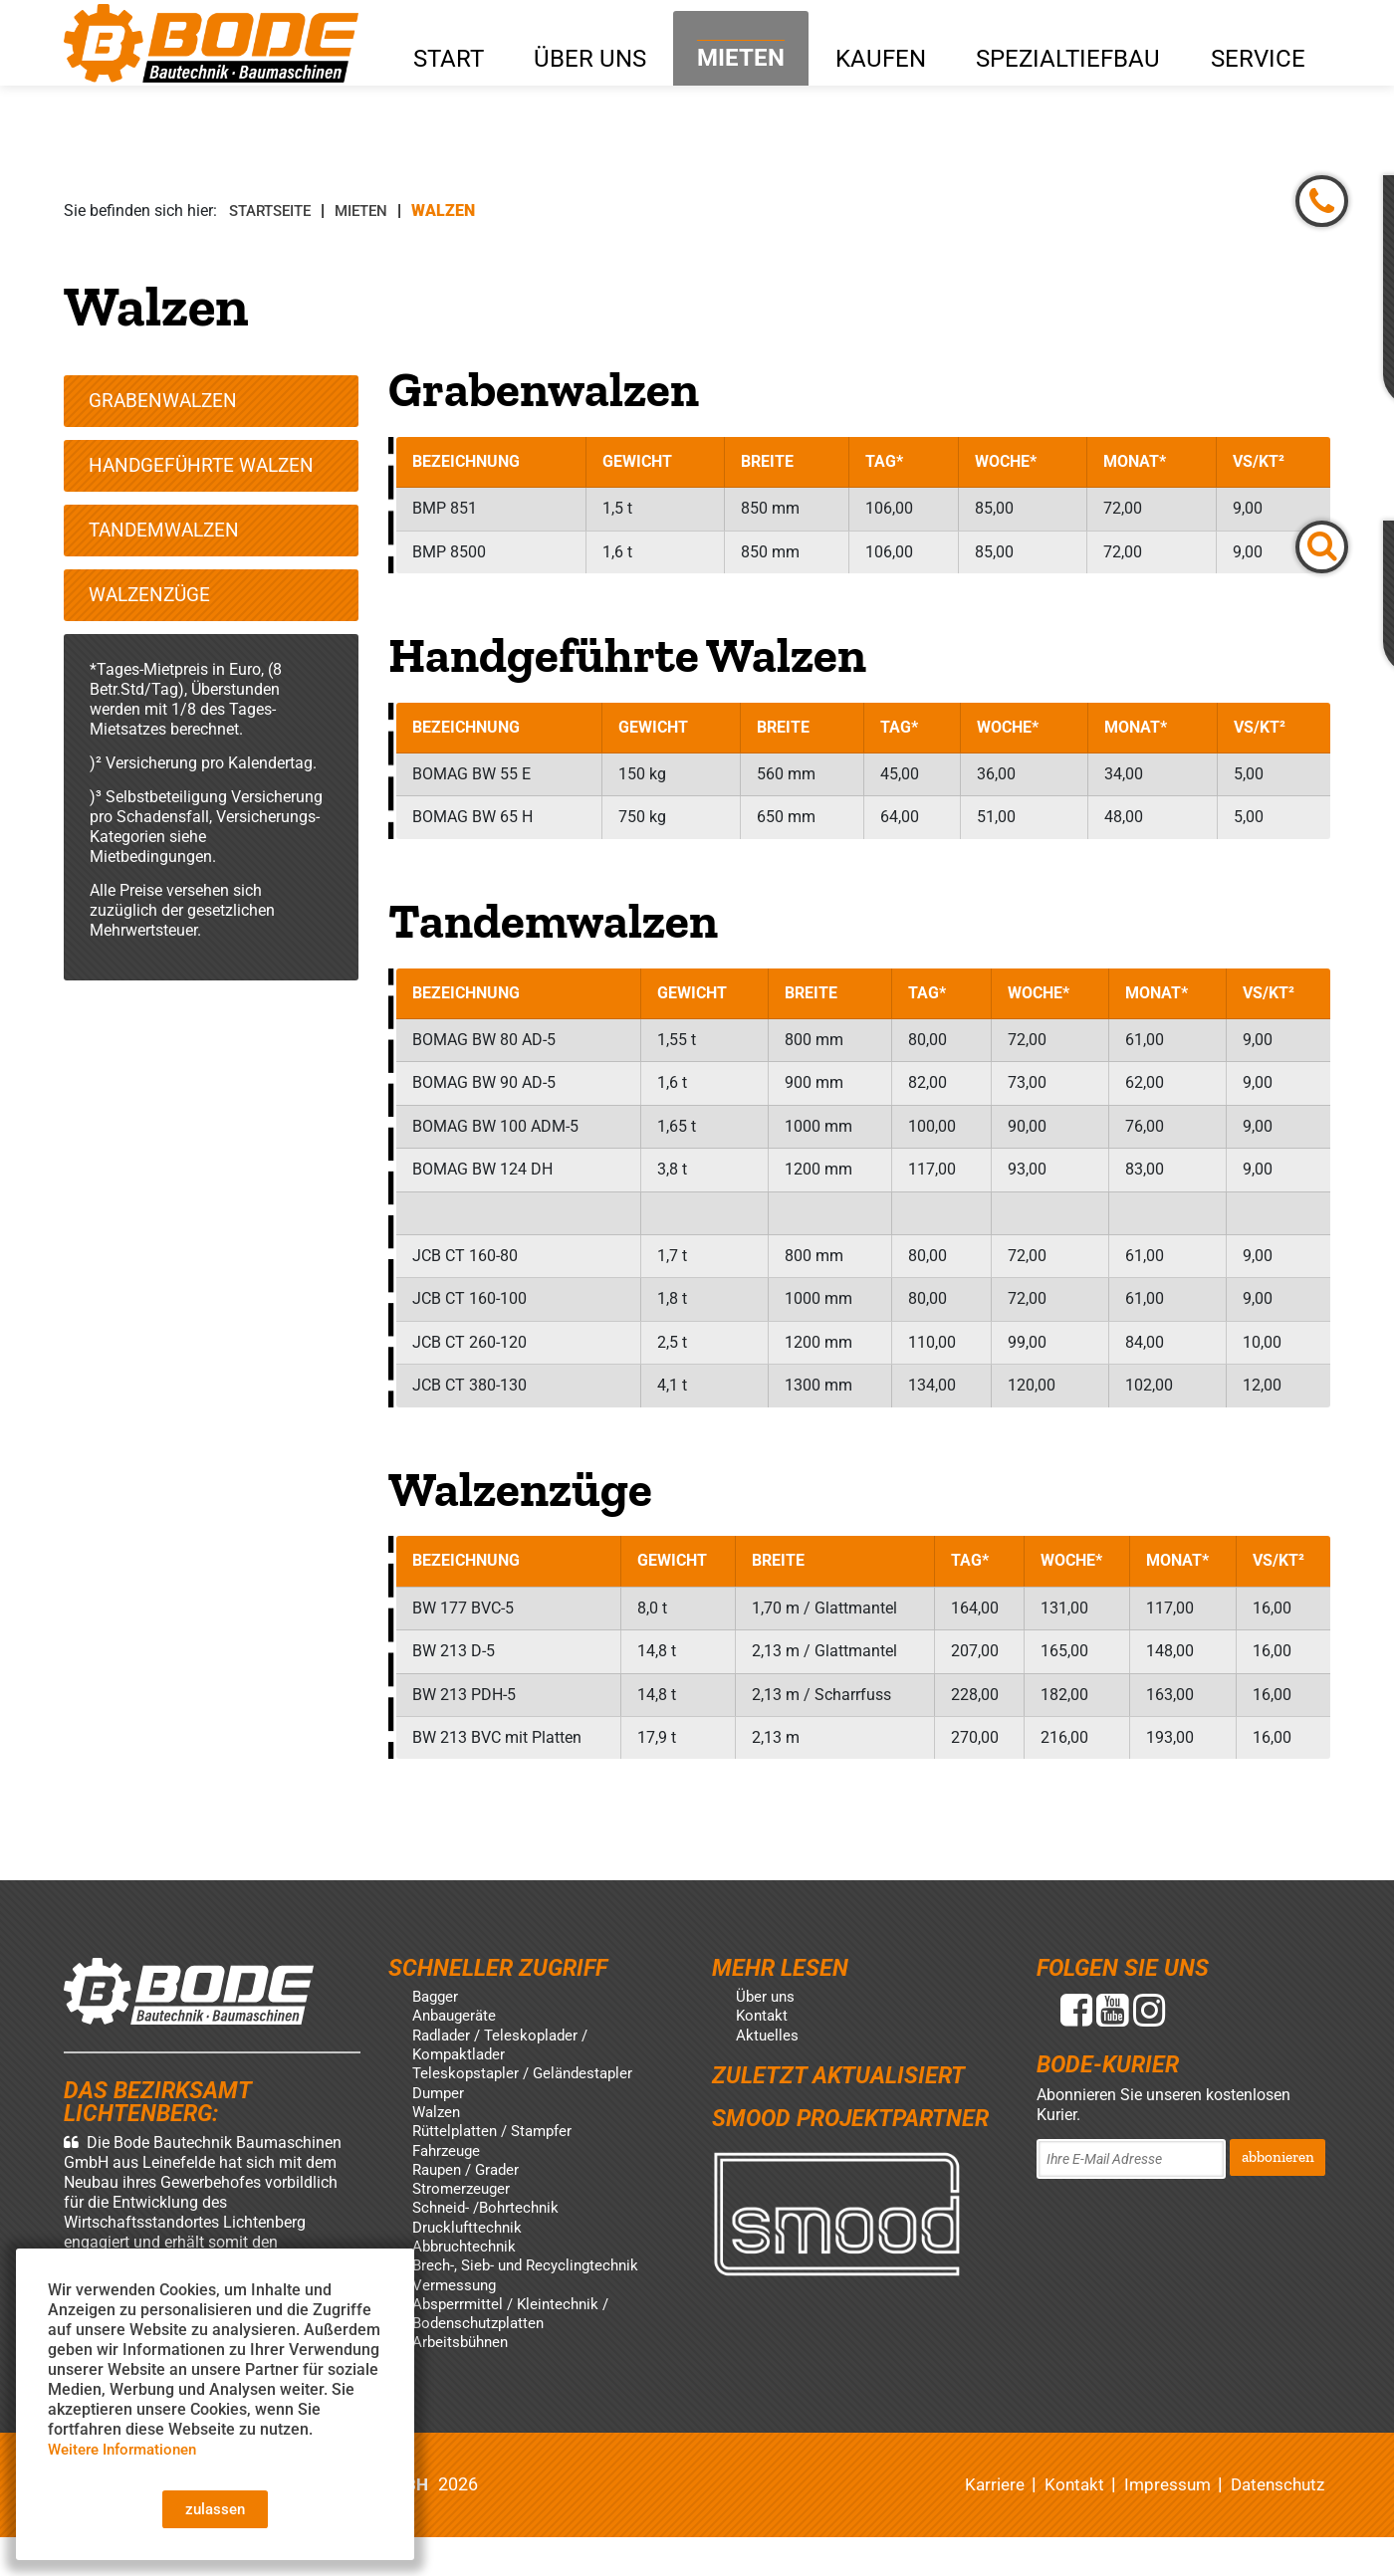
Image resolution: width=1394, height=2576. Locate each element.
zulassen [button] (215, 2507)
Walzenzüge (154, 610)
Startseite (275, 210)
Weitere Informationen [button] (129, 2446)
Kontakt (1060, 2522)
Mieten (373, 210)
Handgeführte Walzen (207, 475)
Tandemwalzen (168, 542)
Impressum (1157, 2522)
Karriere (977, 2522)
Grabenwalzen (167, 407)
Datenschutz (1274, 2522)
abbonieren (1278, 2186)
